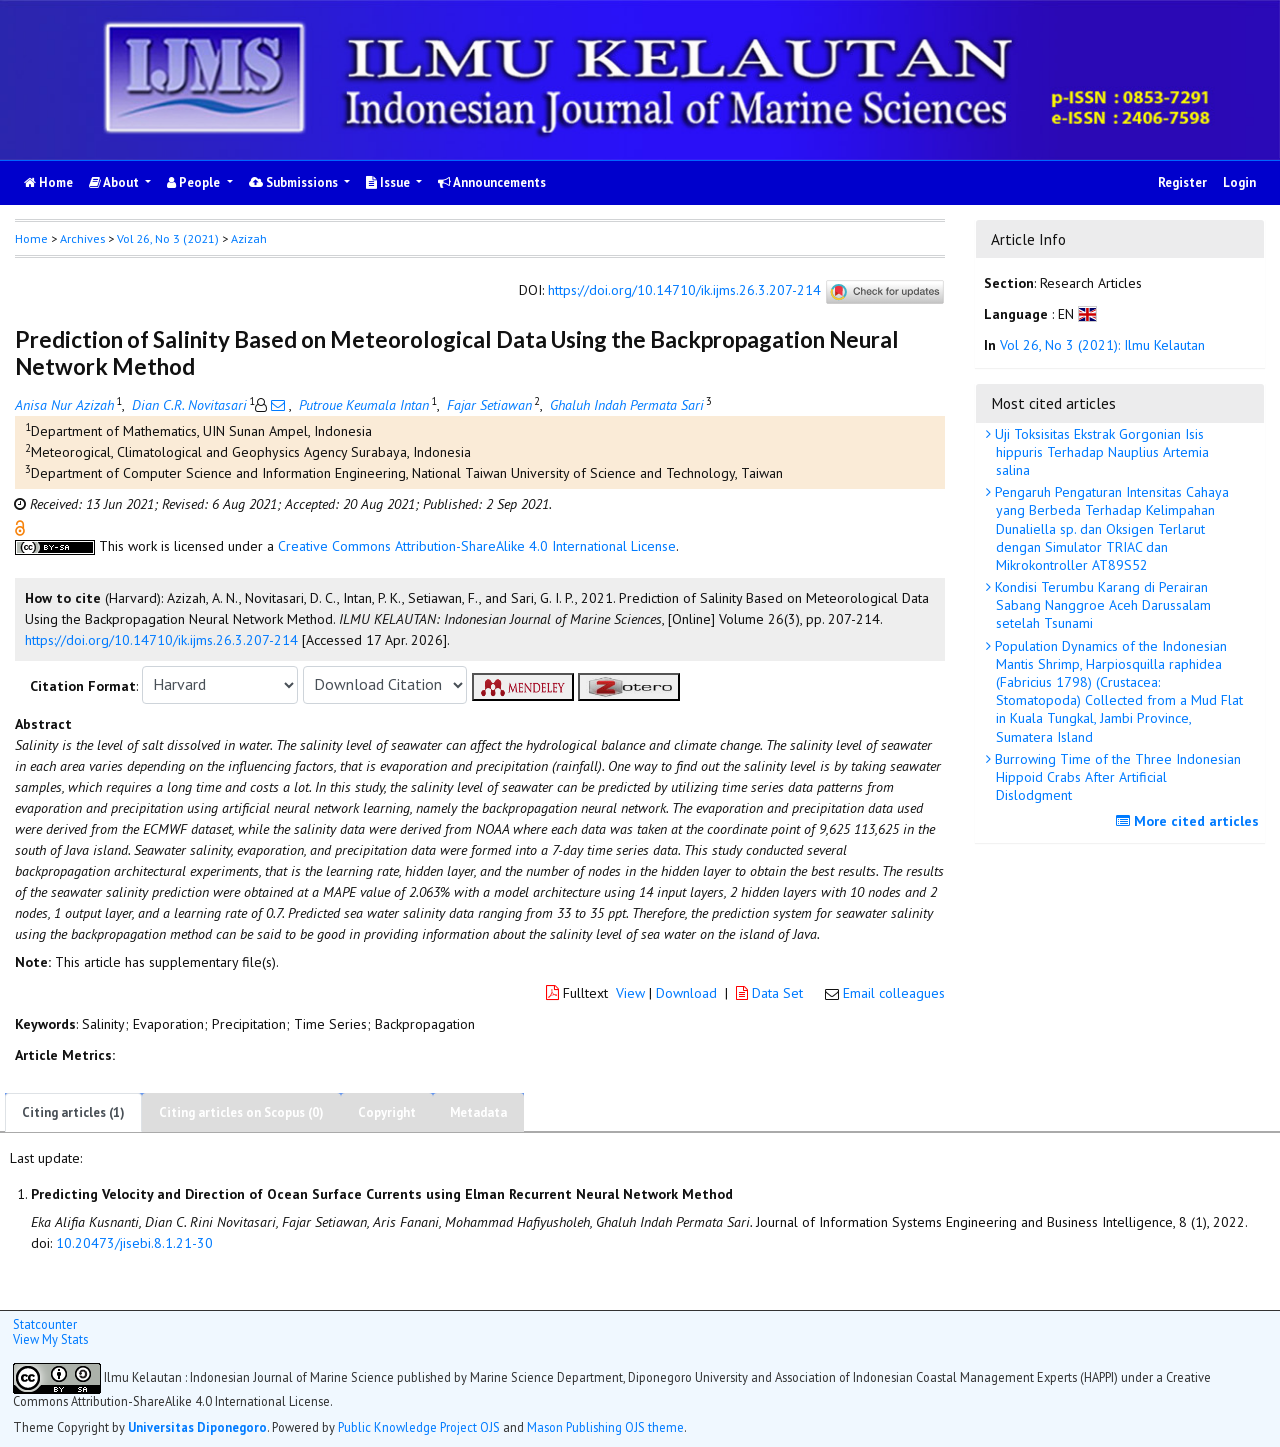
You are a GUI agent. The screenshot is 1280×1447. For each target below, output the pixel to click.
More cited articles (1190, 821)
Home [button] (31, 238)
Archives (82, 238)
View (630, 993)
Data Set (771, 993)
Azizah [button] (249, 238)
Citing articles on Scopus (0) (241, 1112)
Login (1239, 182)
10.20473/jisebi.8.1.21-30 (134, 1243)
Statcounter (45, 1324)
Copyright (387, 1112)
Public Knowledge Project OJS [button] (419, 1427)
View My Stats (50, 1339)
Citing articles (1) (73, 1112)
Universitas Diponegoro (197, 1427)
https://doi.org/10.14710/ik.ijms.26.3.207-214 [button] (161, 640)
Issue (389, 182)
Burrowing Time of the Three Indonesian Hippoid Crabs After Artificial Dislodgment (1116, 777)
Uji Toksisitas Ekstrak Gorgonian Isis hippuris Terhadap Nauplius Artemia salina (1100, 452)
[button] (20, 526)
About (115, 182)
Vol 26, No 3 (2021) (168, 238)
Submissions (295, 182)
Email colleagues (894, 993)
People (195, 182)
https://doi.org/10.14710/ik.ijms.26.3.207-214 (684, 290)
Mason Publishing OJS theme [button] (605, 1427)
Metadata (478, 1112)
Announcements (492, 182)
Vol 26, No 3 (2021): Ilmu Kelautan (1102, 345)
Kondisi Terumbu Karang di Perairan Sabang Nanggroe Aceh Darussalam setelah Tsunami (1101, 605)
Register (1182, 182)
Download (686, 993)
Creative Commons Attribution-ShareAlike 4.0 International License (477, 546)
